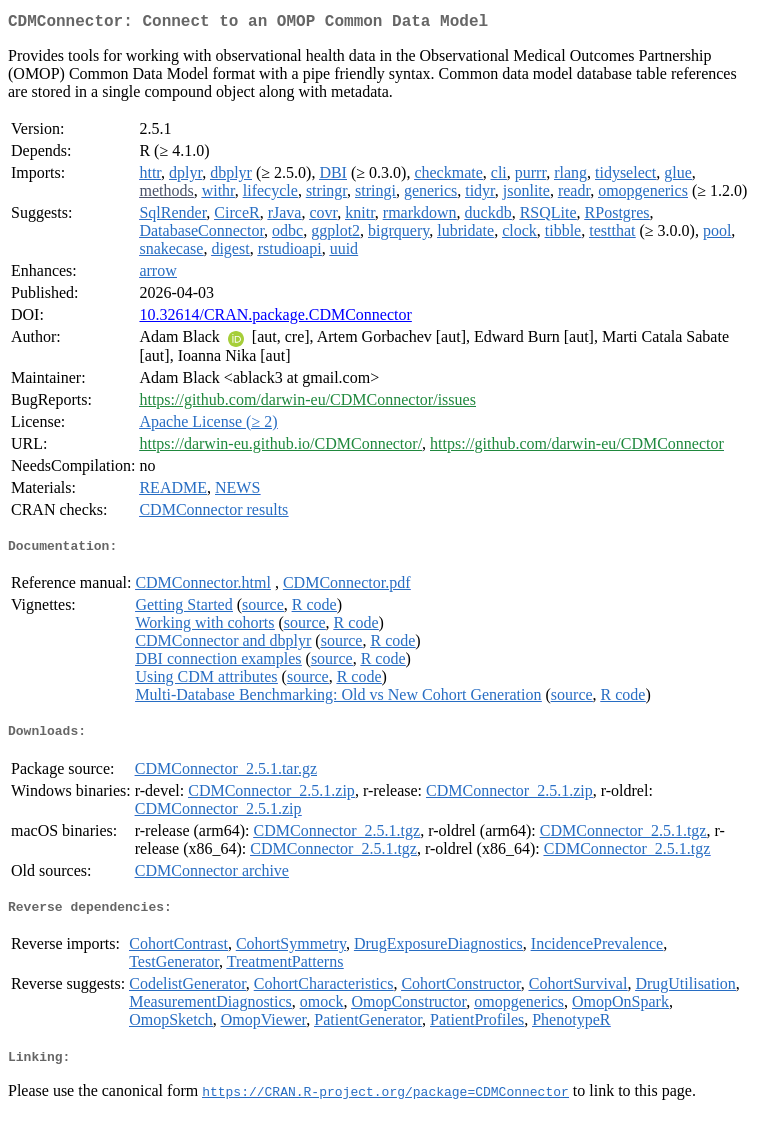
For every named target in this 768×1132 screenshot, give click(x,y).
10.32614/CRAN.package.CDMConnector (275, 318)
